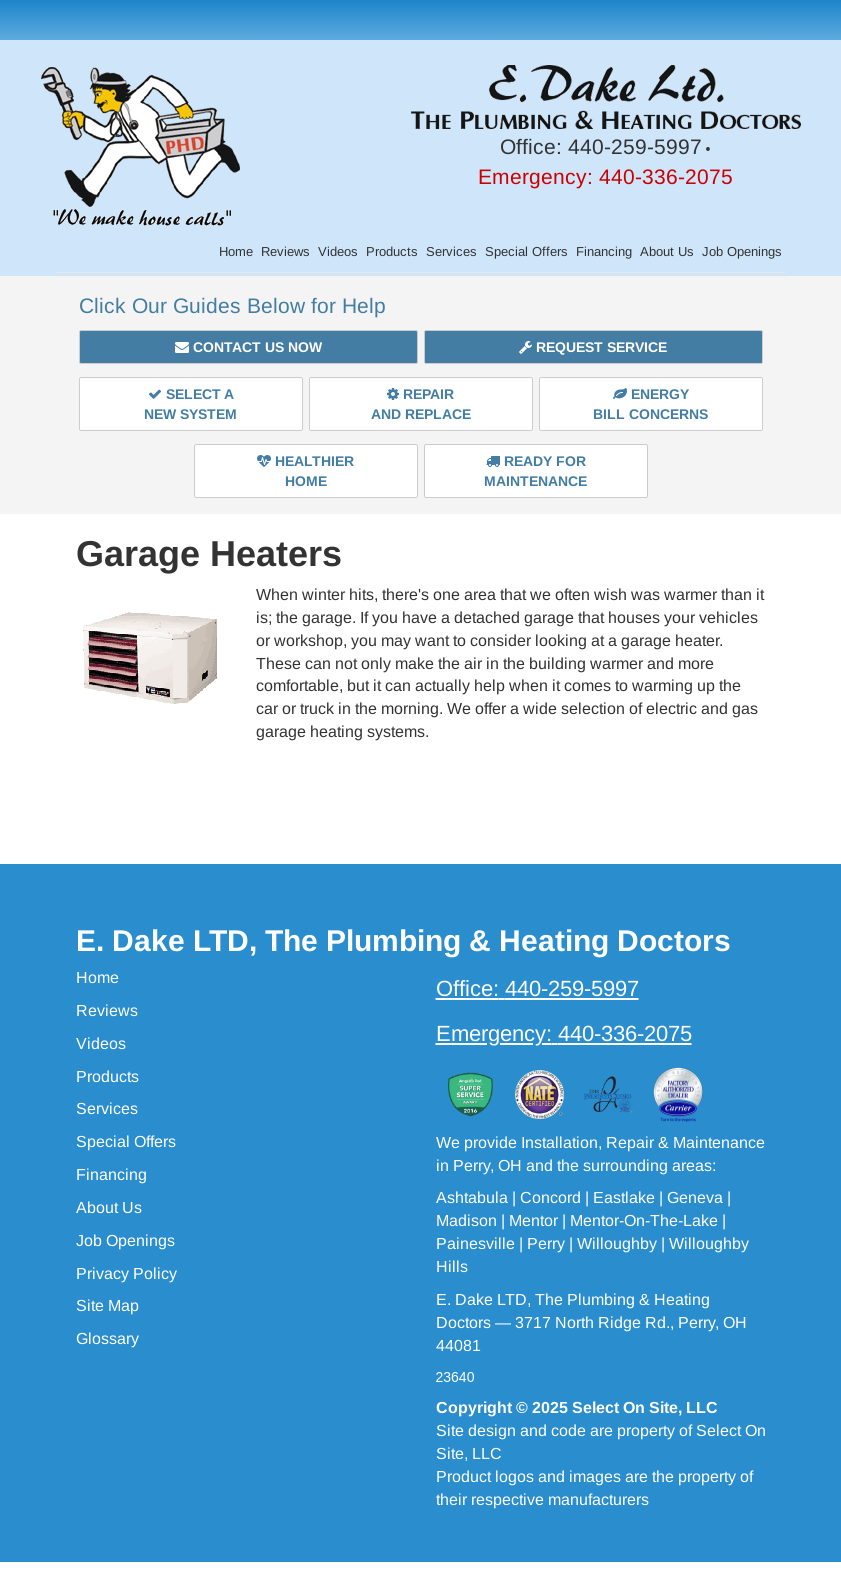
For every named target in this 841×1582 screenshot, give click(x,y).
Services (451, 251)
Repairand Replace (421, 404)
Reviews (285, 251)
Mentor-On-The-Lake (644, 1220)
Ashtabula (472, 1197)
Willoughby (617, 1243)
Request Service (593, 347)
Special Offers (526, 251)
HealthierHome (305, 471)
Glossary (107, 1338)
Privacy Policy (126, 1273)
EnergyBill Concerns (650, 404)
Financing (604, 251)
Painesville (475, 1243)
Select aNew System (190, 404)
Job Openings (742, 251)
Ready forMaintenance (535, 471)
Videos (338, 251)
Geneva (695, 1197)
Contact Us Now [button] (248, 347)
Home (236, 251)
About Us (667, 251)
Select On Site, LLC (645, 1407)
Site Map (107, 1305)
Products (392, 251)
